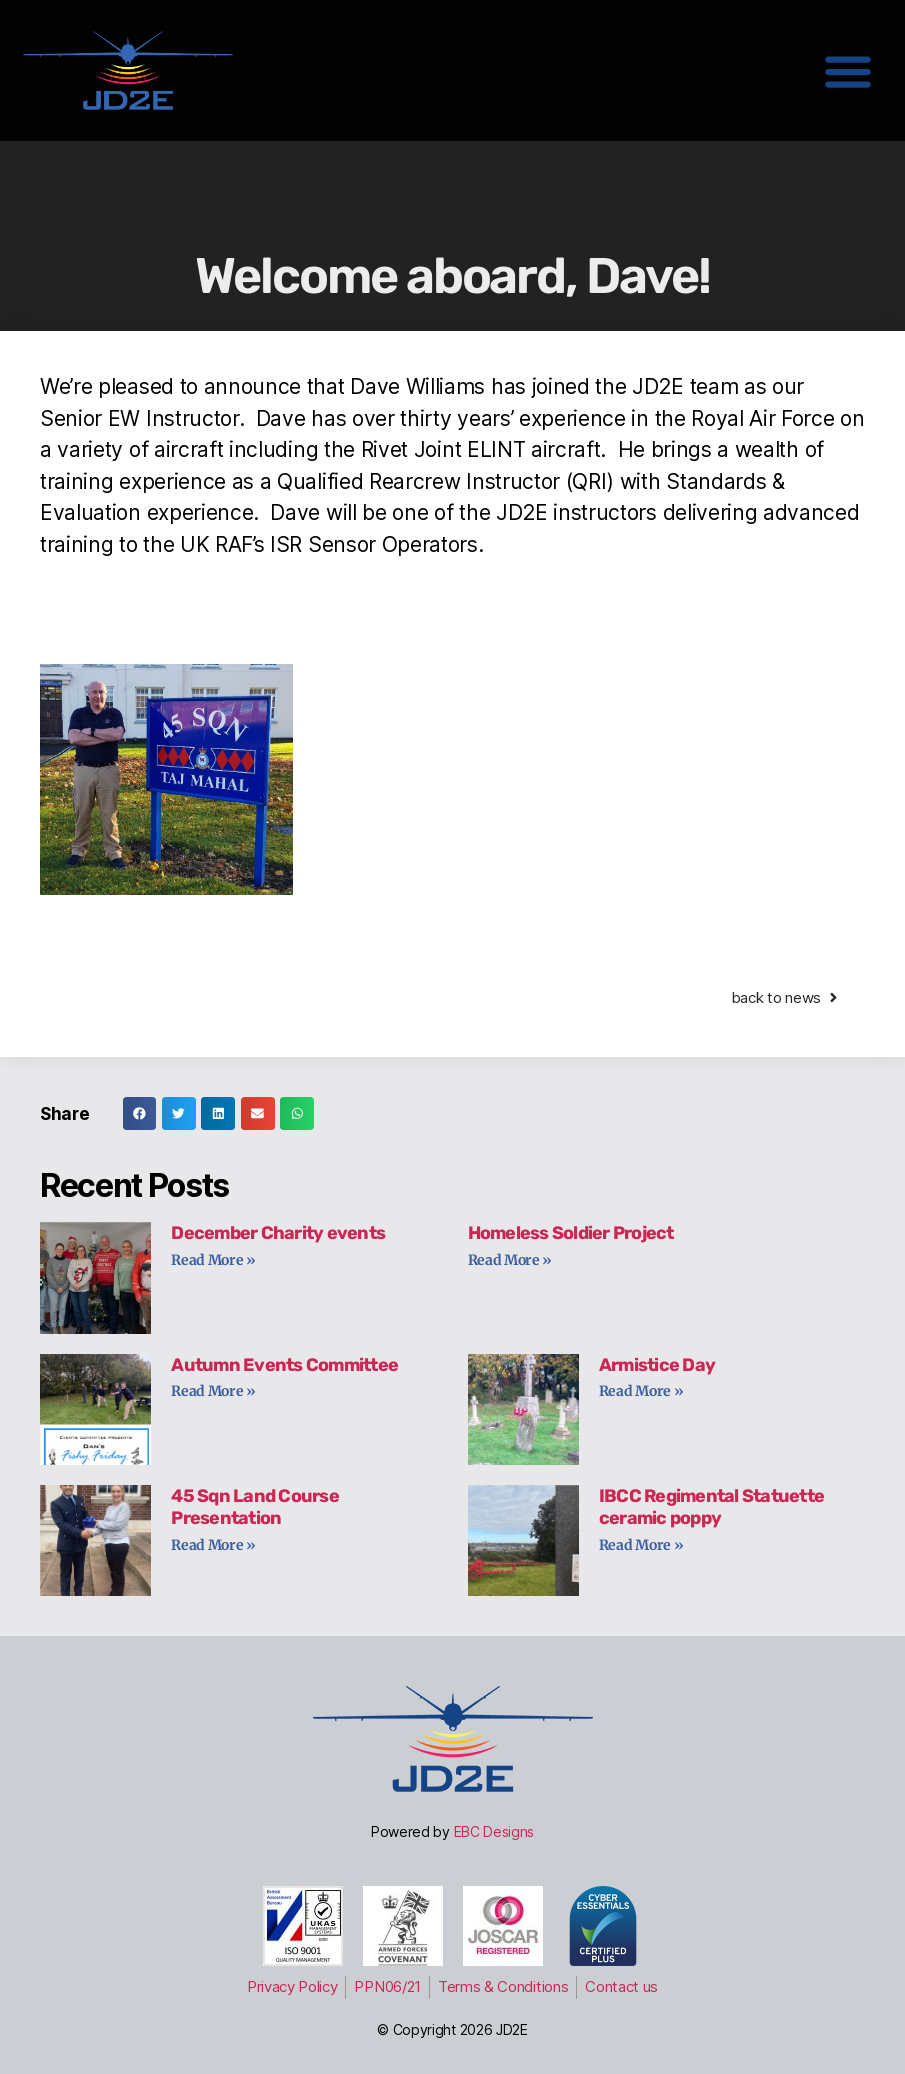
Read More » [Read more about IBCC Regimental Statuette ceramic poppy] (641, 1545)
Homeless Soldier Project (571, 1233)
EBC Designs (494, 1831)
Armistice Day (657, 1365)
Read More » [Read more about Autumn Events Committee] (213, 1391)
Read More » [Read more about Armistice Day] (641, 1391)
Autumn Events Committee (284, 1365)
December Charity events (278, 1233)
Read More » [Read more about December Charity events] (213, 1260)
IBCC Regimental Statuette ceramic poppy (711, 1507)
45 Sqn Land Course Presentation (255, 1507)
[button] (847, 70)
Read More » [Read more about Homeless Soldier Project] (510, 1260)
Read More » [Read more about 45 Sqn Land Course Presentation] (213, 1545)
